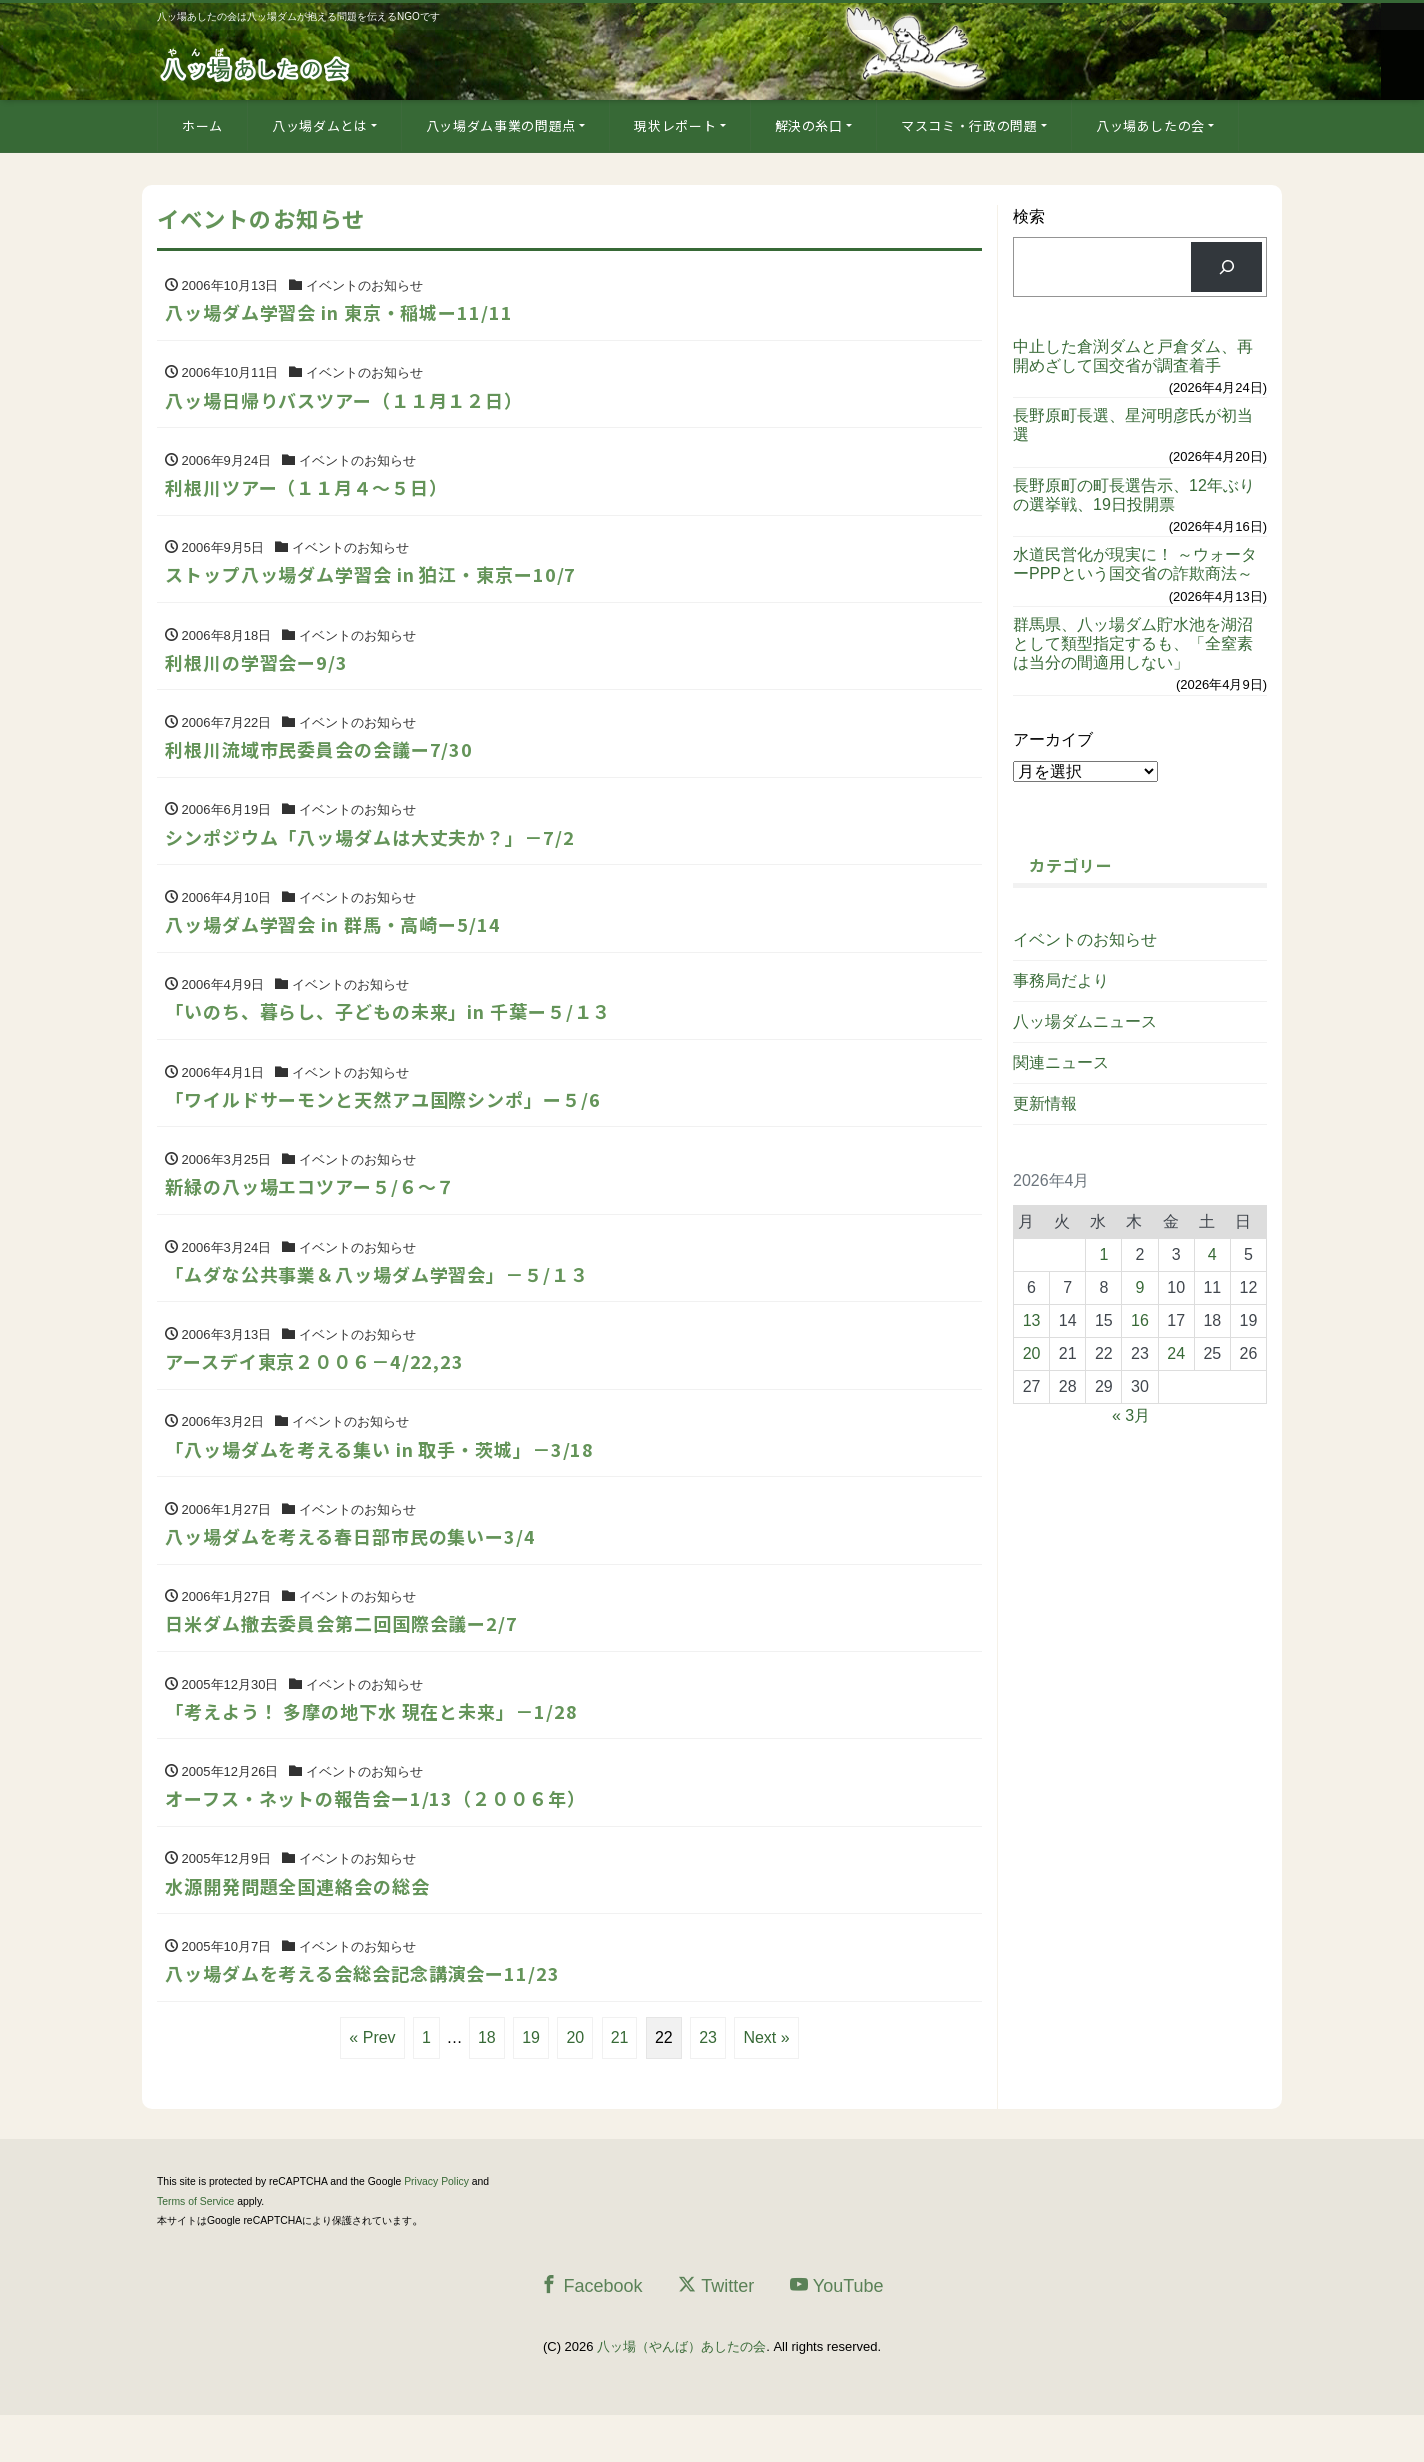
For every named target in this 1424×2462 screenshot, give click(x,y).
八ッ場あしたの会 (1150, 125)
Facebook (591, 2332)
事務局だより (1061, 980)
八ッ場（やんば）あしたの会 (681, 2394)
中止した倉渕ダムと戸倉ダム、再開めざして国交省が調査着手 (1133, 356)
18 (487, 2085)
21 (620, 2085)
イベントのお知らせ (1085, 939)
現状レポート (675, 125)
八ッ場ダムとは (320, 125)
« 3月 (1131, 1415)
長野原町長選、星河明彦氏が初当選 (1133, 425)
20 (575, 2085)
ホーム (202, 125)
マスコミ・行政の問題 (969, 125)
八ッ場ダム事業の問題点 (501, 125)
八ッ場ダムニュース (1085, 1021)
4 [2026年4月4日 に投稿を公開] (1212, 1254)
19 (531, 2085)
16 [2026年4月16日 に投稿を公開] (1140, 1320)
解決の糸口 (809, 125)
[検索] (1226, 266)
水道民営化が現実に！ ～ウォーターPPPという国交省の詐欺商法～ (1135, 564)
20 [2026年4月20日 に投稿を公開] (1032, 1353)
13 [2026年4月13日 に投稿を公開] (1032, 1320)
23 (708, 2085)
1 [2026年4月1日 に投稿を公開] (1103, 1254)
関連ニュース (1061, 1062)
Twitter (716, 2332)
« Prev (372, 2085)
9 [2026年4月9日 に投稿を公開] (1140, 1287)
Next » (766, 2085)
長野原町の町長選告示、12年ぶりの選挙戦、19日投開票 (1134, 495)
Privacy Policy (436, 2229)
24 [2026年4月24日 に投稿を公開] (1176, 1353)
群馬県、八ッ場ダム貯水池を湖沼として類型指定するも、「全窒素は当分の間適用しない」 (1133, 643)
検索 (1029, 216)
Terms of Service (195, 2248)
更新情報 (1045, 1103)
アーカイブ (1053, 739)
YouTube (837, 2332)
